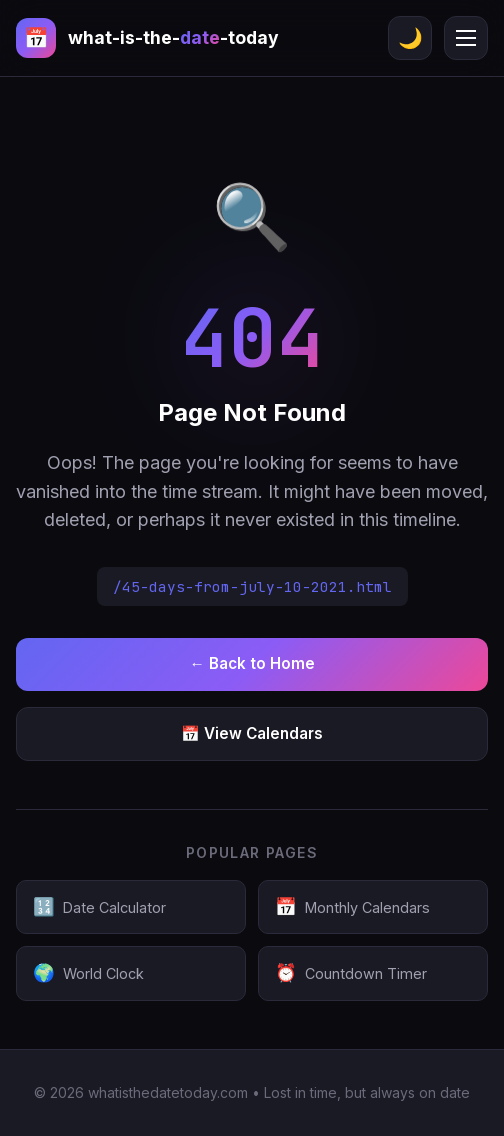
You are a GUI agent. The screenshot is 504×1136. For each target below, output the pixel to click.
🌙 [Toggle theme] (410, 38)
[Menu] (466, 38)
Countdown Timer (351, 973)
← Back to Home (251, 663)
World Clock (88, 973)
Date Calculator (99, 907)
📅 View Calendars (252, 733)
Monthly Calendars (352, 907)
